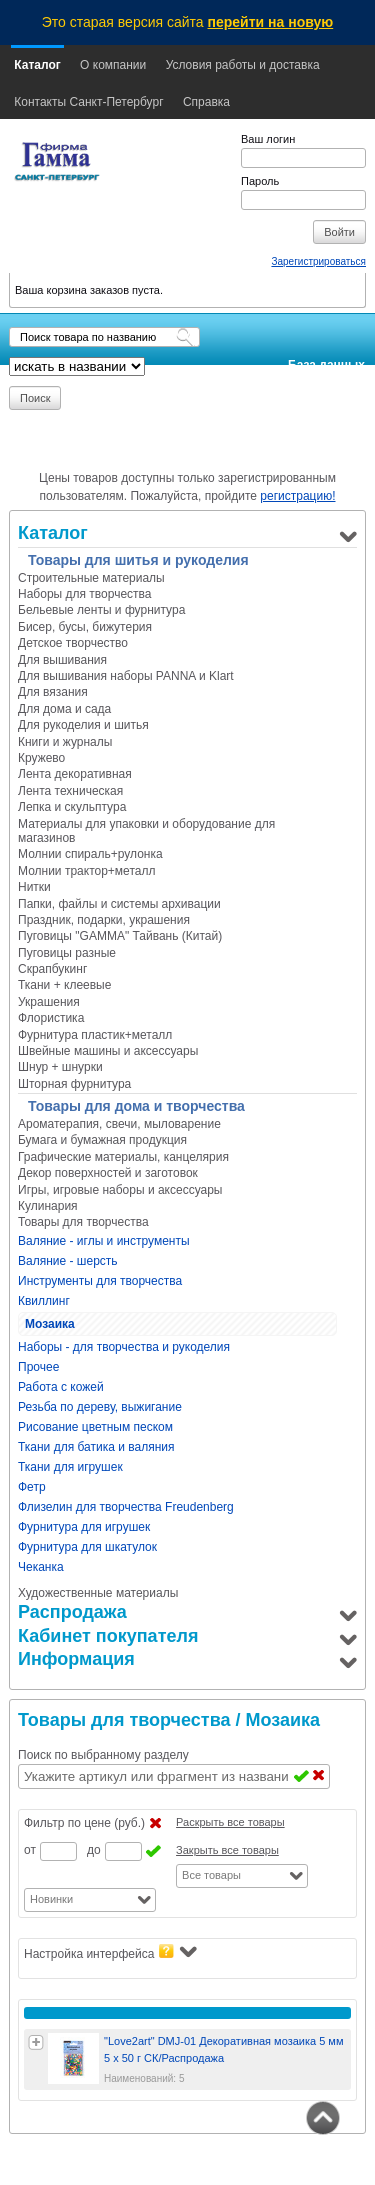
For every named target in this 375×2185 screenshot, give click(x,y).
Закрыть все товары (227, 1850)
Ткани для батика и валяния (96, 1447)
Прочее (38, 1367)
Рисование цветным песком (95, 1427)
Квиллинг (44, 1301)
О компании (113, 65)
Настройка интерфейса (110, 1952)
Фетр (32, 1487)
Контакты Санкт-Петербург (88, 102)
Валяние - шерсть (68, 1261)
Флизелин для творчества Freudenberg (126, 1507)
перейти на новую (271, 22)
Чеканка (41, 1567)
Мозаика (50, 1324)
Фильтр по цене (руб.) (84, 1823)
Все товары (211, 1875)
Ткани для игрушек (70, 1467)
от (30, 1850)
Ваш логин (268, 139)
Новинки (51, 1899)
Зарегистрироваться (318, 261)
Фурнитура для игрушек (84, 1527)
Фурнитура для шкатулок (87, 1547)
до (94, 1850)
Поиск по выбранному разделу (103, 1755)
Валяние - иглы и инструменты (104, 1241)
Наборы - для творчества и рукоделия (124, 1347)
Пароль (260, 181)
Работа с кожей (61, 1387)
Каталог (37, 65)
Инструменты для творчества (100, 1281)
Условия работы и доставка (243, 65)
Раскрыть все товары (230, 1822)
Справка (206, 102)
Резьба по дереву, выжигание (100, 1407)
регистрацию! (297, 496)
